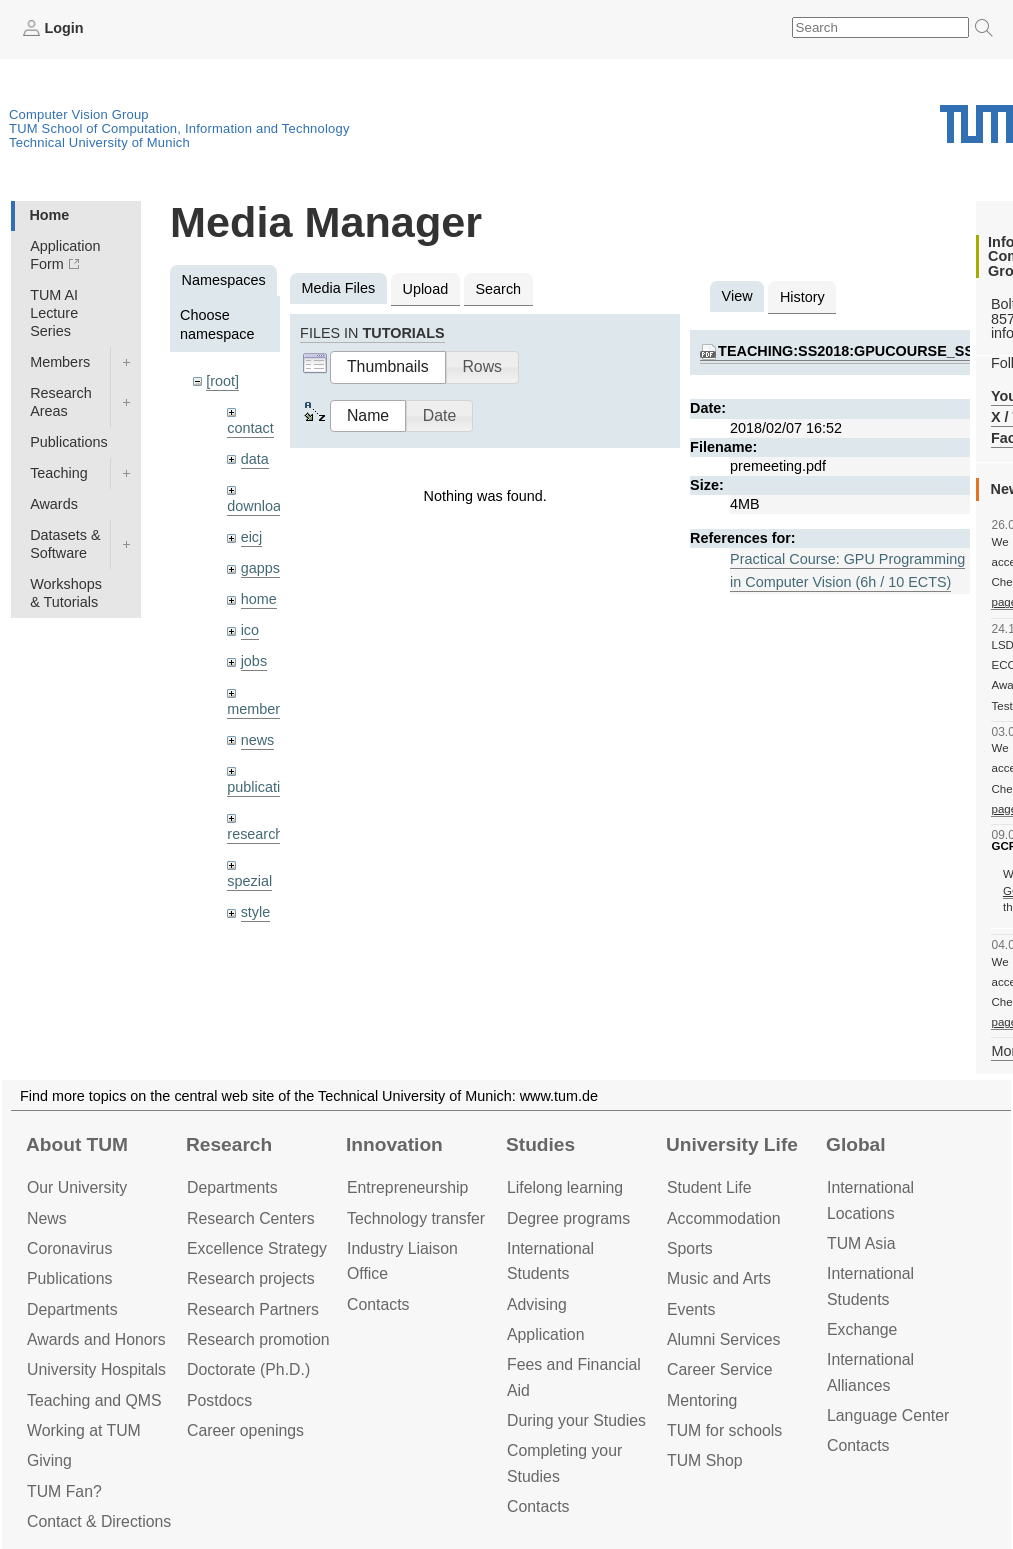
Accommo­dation (724, 1218)
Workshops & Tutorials (66, 593)
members (257, 709)
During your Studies (576, 1420)
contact (250, 428)
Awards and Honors (96, 1339)
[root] (222, 381)
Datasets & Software (65, 544)
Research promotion (258, 1339)
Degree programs (568, 1218)
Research (229, 1144)
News (47, 1218)
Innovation (394, 1144)
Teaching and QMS (94, 1400)
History (802, 297)
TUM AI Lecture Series (54, 313)
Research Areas (61, 402)
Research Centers (251, 1218)
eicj (252, 537)
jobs (254, 661)
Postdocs (219, 1400)
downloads (261, 506)
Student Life (709, 1187)
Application (545, 1334)
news (258, 740)
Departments (72, 1309)
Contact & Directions (99, 1521)
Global (856, 1144)
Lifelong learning (565, 1187)
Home (49, 215)
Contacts (378, 1304)
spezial (249, 881)
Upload (426, 289)
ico (250, 630)
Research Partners (253, 1309)
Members (60, 362)
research (255, 834)
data (255, 459)
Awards (54, 504)
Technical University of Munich (99, 142)
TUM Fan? (64, 1491)
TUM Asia (861, 1243)
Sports (690, 1248)
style (256, 912)
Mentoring (702, 1400)
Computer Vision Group (79, 114)
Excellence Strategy (257, 1248)
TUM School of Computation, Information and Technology (179, 128)
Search (498, 289)
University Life (732, 1144)
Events (691, 1309)
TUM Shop (705, 1460)
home (259, 599)
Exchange (862, 1329)
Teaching (59, 473)
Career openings (245, 1430)
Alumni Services (723, 1339)
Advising (537, 1304)
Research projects (251, 1278)
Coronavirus (69, 1248)
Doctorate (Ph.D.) (248, 1369)
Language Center (888, 1415)
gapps (260, 568)
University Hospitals (96, 1369)
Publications (69, 442)
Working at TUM (84, 1430)
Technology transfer (416, 1218)
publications (265, 787)
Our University (77, 1187)
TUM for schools (724, 1430)
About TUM (77, 1144)
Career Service (720, 1369)
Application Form (65, 255)
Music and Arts (719, 1278)
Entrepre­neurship (407, 1187)
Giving (49, 1460)
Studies (540, 1144)
